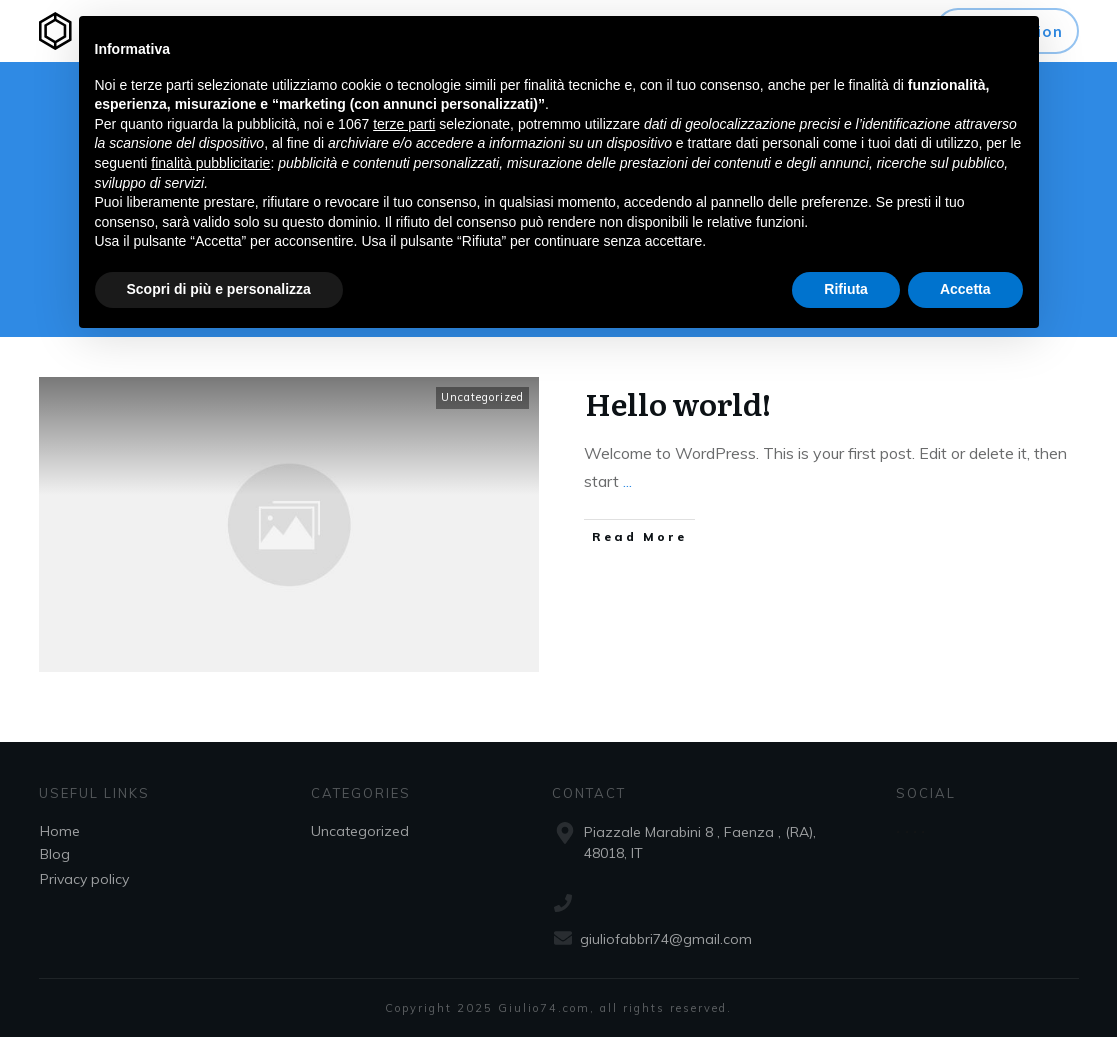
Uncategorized (482, 397)
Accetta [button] (965, 289)
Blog (55, 854)
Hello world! (678, 403)
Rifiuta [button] (846, 289)
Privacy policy (84, 879)
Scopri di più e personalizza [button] (219, 289)
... (627, 481)
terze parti (404, 124)
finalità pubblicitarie (210, 163)
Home (60, 831)
